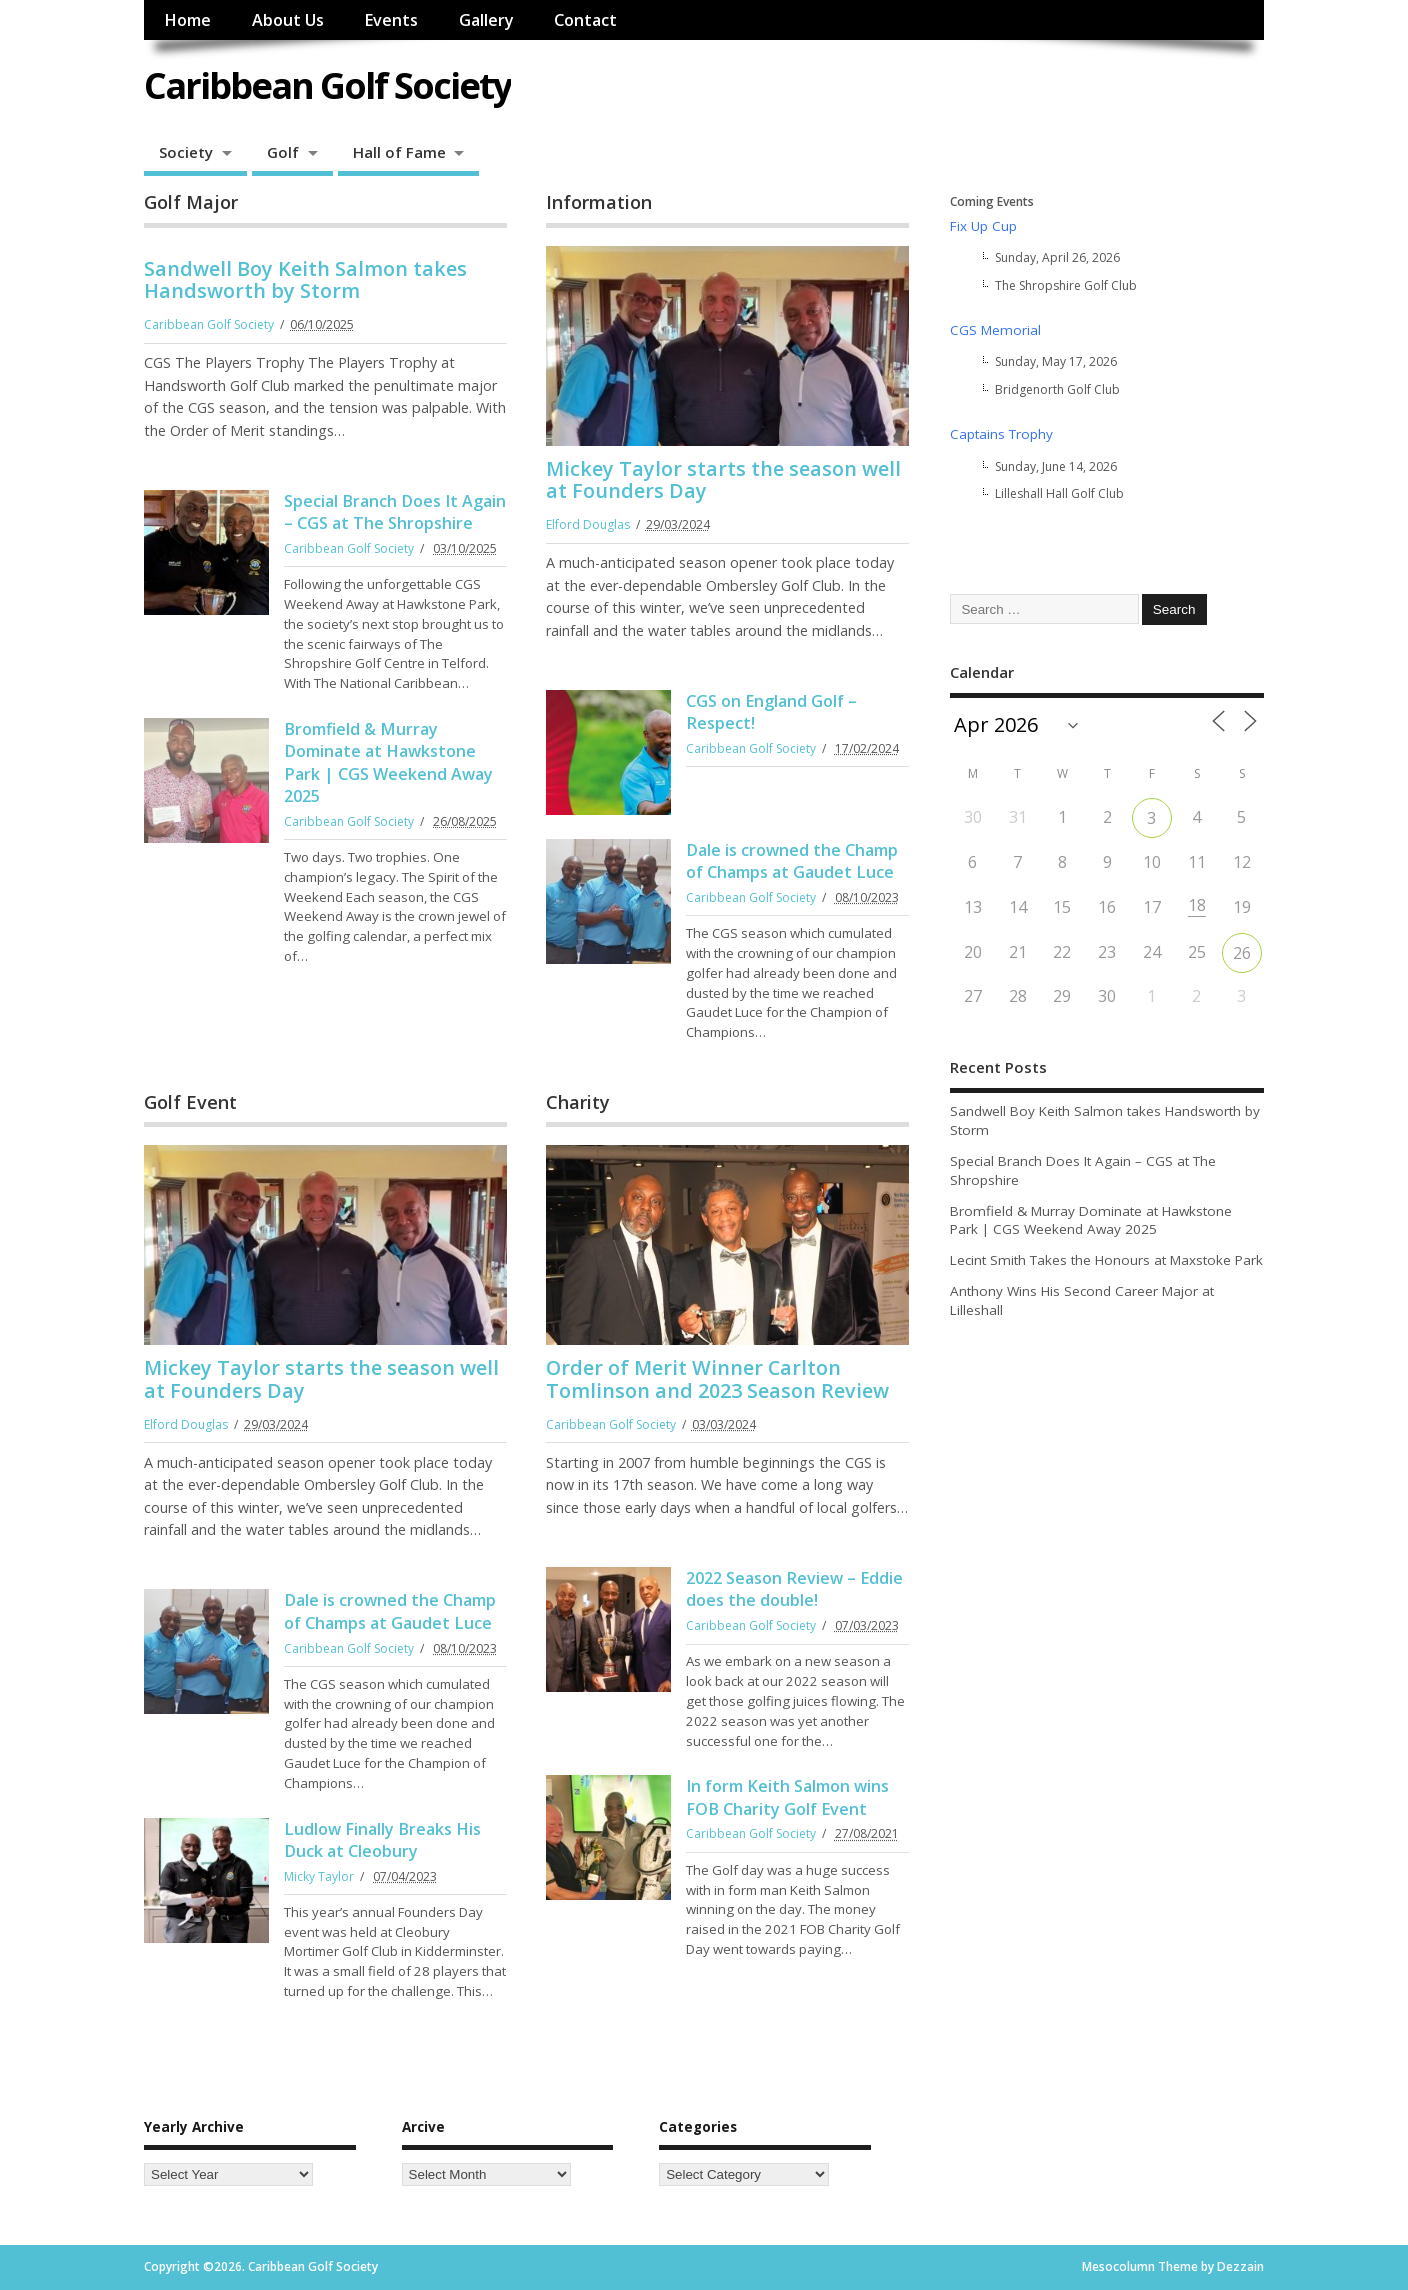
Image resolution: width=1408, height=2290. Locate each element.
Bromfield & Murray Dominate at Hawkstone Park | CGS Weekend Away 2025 (388, 762)
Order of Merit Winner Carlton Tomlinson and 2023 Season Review (717, 1378)
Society (186, 152)
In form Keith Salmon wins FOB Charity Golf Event (787, 1797)
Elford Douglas (588, 524)
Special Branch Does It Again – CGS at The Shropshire (395, 512)
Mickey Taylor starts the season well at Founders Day (723, 479)
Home (187, 20)
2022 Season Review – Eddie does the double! (794, 1589)
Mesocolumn (1118, 2266)
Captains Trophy (1001, 434)
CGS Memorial (995, 330)
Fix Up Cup (983, 226)
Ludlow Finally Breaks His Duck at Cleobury (382, 1840)
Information (599, 202)
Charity (578, 1102)
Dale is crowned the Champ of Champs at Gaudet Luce (792, 861)
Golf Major (191, 202)
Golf (283, 152)
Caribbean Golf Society (327, 85)
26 (1242, 953)
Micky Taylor (319, 1876)
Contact (585, 20)
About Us (288, 20)
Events (391, 20)
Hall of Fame (399, 152)
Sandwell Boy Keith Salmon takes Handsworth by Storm (305, 279)
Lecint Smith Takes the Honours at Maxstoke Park (1106, 1260)
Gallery (486, 20)
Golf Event (190, 1102)
